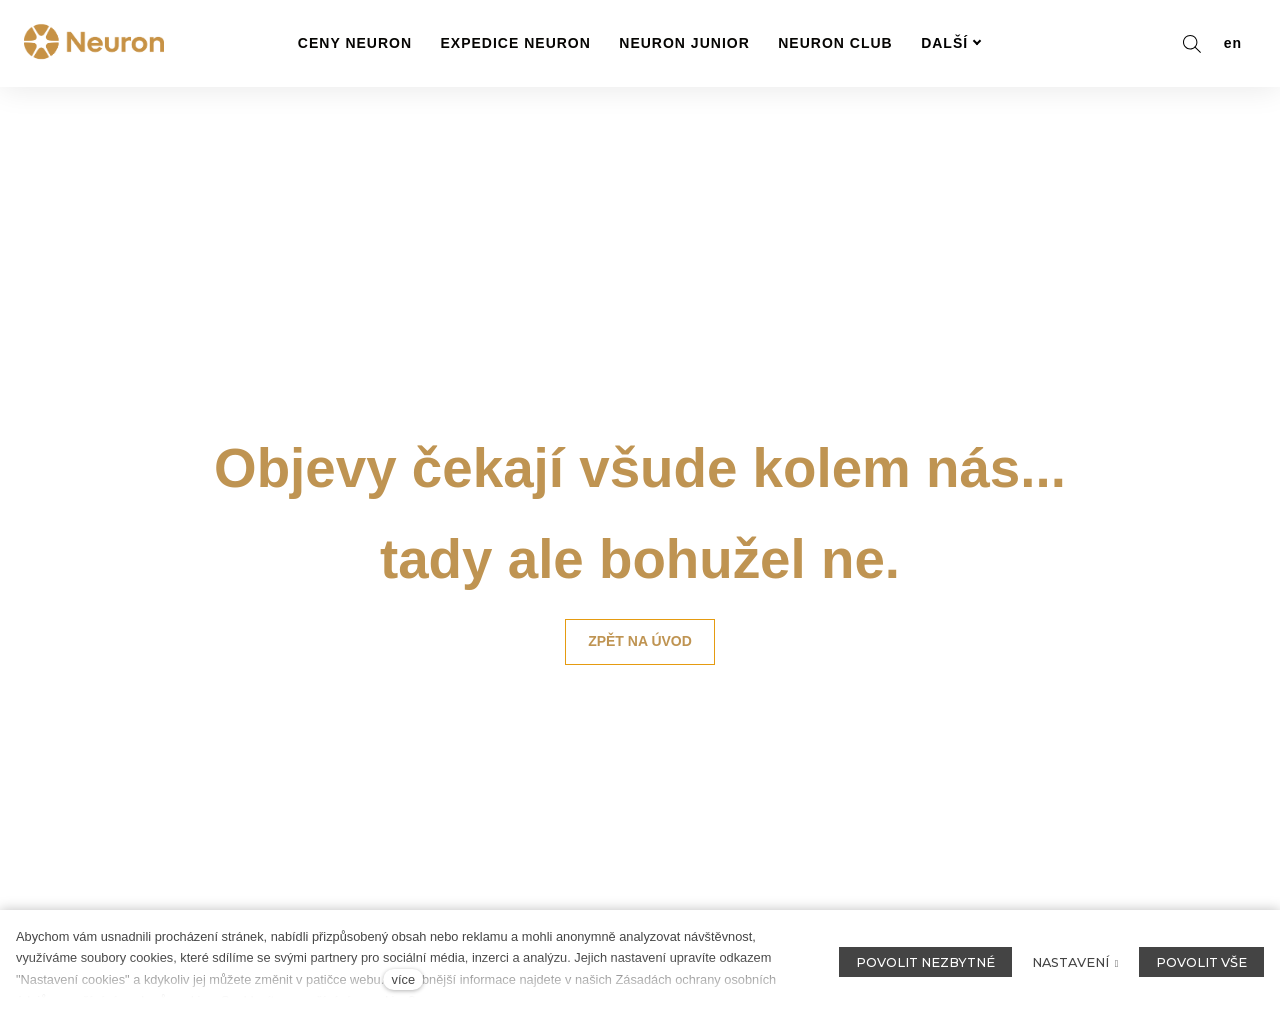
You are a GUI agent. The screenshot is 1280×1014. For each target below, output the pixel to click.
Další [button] (951, 43)
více (403, 979)
